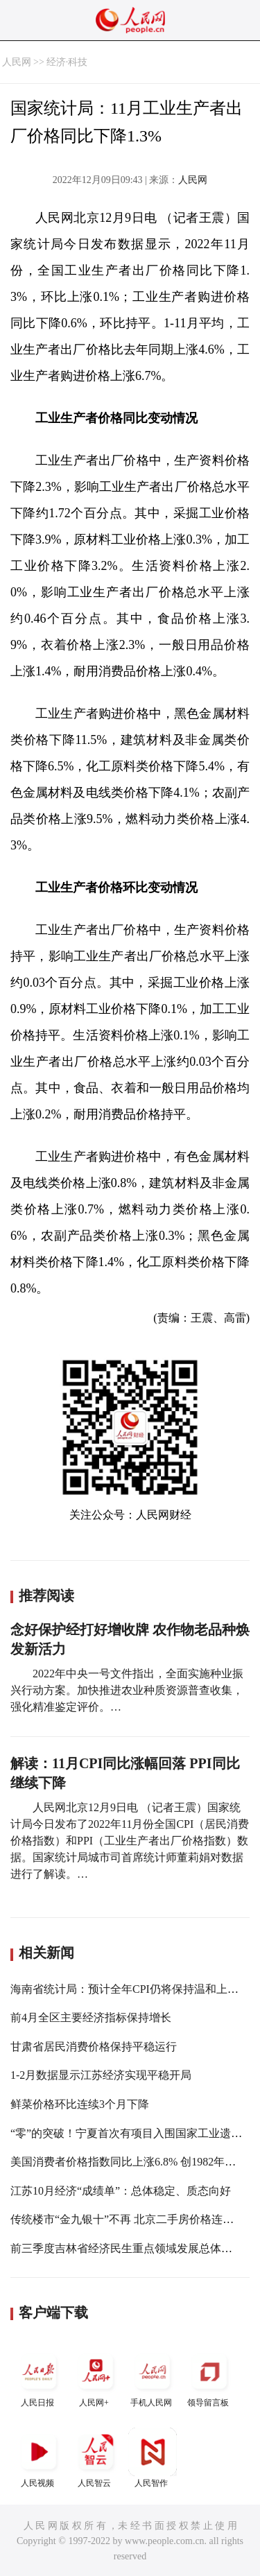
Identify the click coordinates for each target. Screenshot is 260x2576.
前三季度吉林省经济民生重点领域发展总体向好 (126, 2248)
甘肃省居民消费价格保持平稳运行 (93, 2046)
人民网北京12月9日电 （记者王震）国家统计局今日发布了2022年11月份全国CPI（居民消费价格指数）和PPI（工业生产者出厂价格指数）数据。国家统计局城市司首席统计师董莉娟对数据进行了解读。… (129, 1840)
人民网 (16, 62)
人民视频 (39, 2458)
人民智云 (95, 2458)
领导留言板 (209, 2377)
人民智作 (152, 2458)
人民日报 (39, 2377)
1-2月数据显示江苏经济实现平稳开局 (100, 2075)
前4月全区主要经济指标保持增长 (90, 2017)
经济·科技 (67, 62)
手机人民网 (152, 2377)
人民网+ (95, 2377)
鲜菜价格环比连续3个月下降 (79, 2104)
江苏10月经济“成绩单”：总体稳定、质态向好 (120, 2191)
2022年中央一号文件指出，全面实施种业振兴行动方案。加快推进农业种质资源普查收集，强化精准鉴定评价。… (126, 1690)
